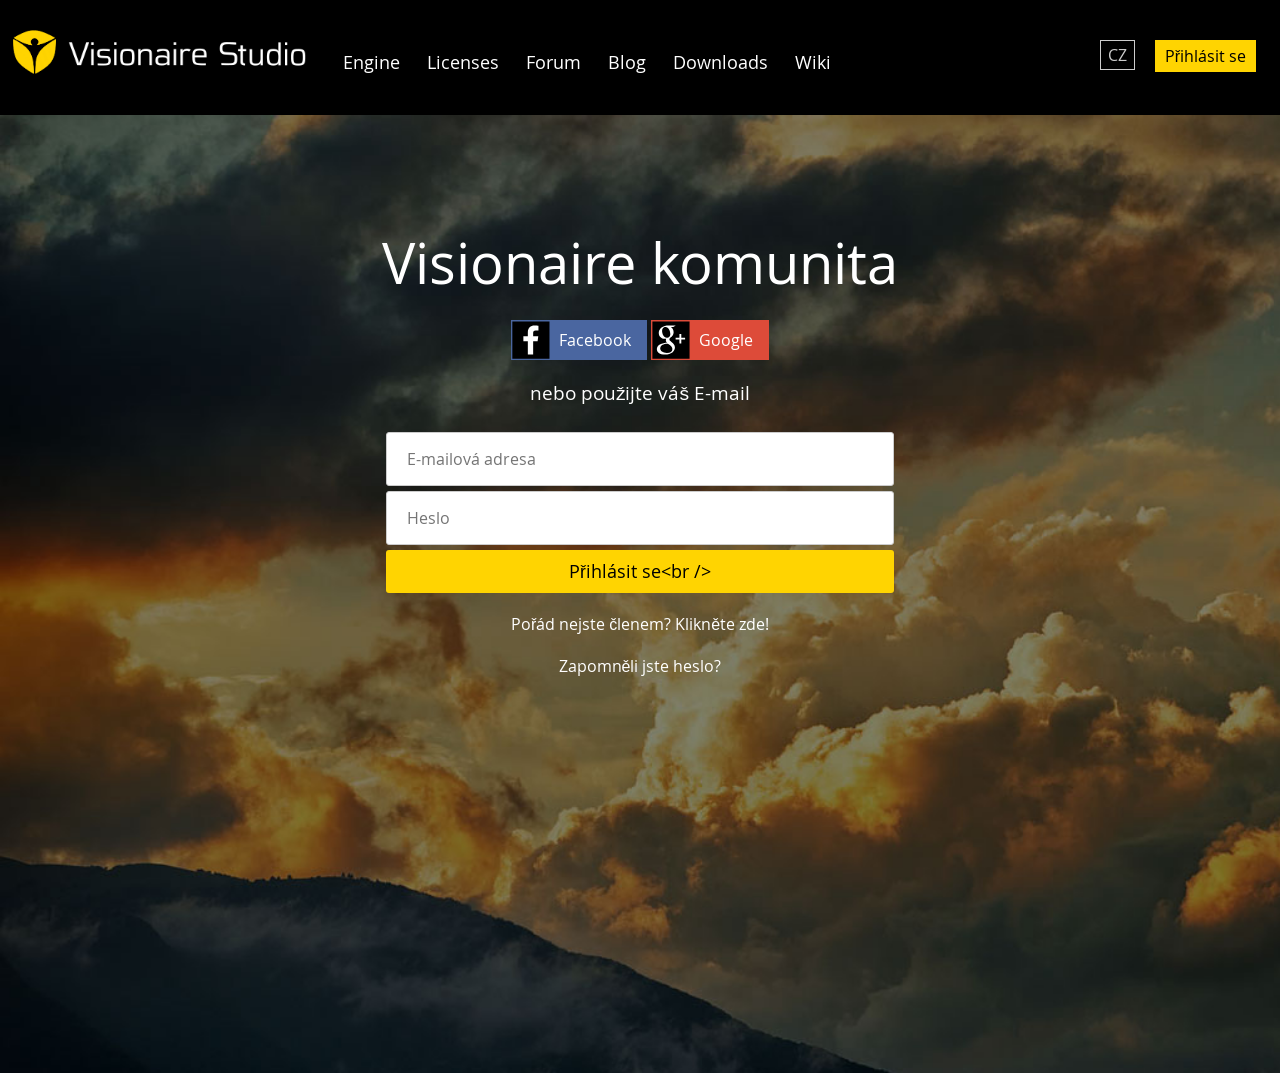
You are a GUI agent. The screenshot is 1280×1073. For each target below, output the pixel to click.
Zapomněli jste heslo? (640, 666)
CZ (1117, 55)
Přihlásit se (1205, 56)
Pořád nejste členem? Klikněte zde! (640, 624)
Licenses (463, 62)
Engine (371, 62)
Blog (627, 62)
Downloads (720, 62)
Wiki (813, 62)
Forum (553, 62)
